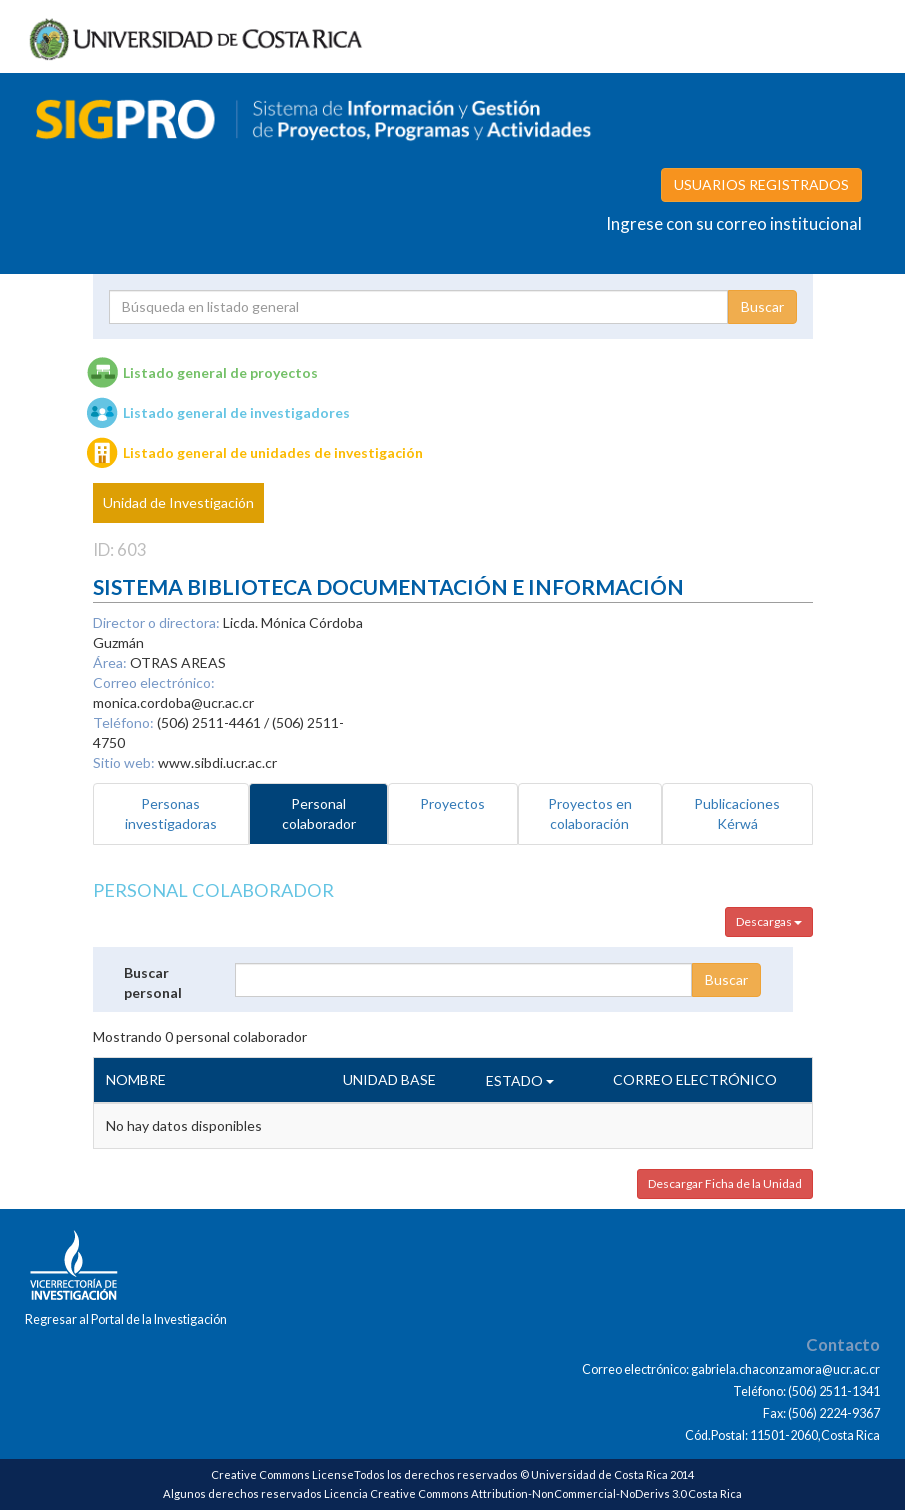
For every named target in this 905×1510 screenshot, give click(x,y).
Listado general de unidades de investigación (273, 452)
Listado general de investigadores (236, 412)
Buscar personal (153, 982)
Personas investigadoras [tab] (171, 813)
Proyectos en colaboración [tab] (590, 813)
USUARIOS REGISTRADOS (761, 184)
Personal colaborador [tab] (319, 813)
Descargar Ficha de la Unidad (725, 1183)
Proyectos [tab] (452, 803)
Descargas (769, 921)
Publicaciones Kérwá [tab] (737, 813)
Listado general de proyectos (220, 372)
